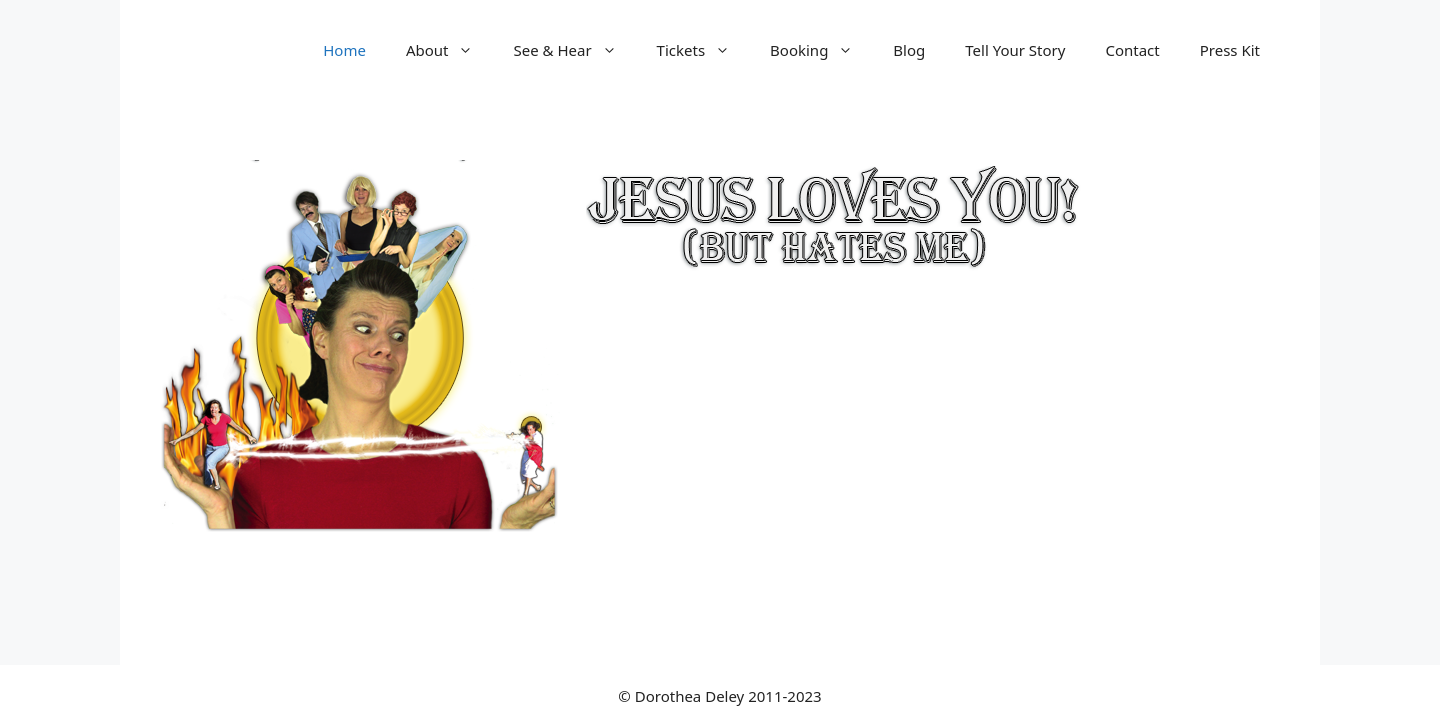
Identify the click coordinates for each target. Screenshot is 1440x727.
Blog (909, 50)
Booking (821, 50)
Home (344, 50)
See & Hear (574, 50)
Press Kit (1230, 50)
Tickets (703, 50)
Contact (1132, 50)
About (450, 50)
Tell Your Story (1015, 50)
